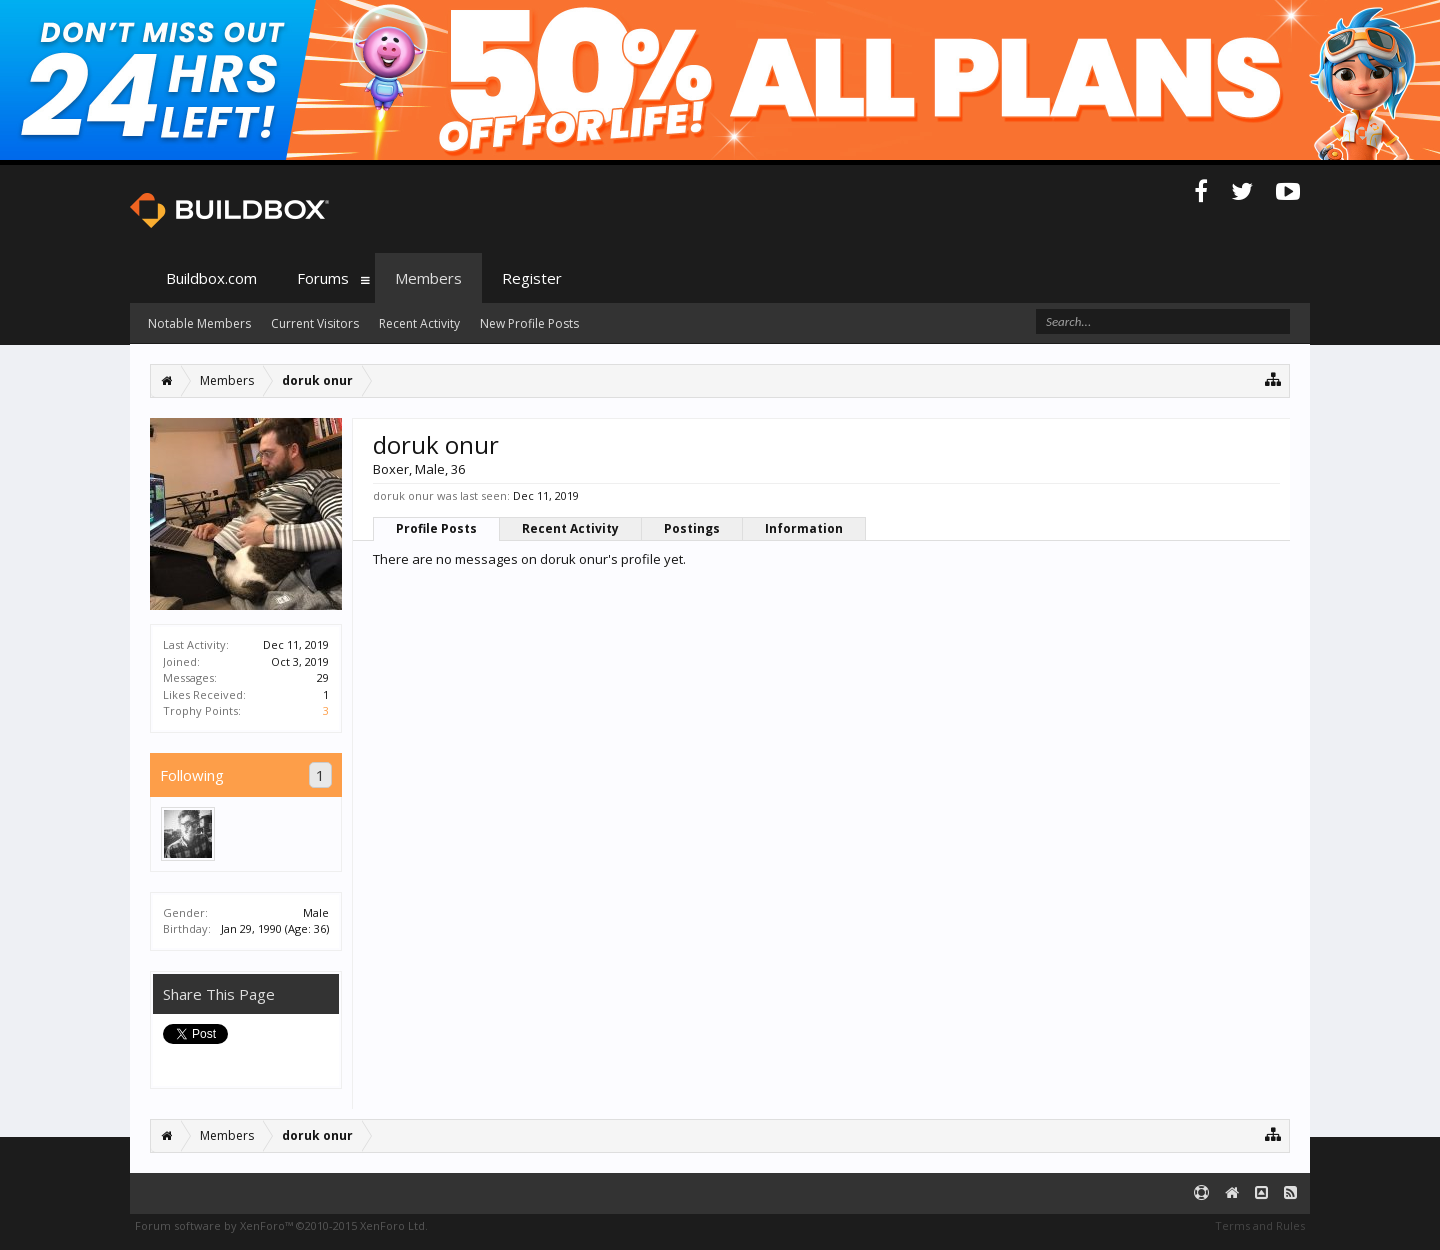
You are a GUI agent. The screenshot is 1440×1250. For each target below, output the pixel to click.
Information (804, 528)
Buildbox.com (211, 278)
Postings (692, 528)
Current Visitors (315, 323)
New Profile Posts (529, 323)
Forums (323, 278)
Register (532, 278)
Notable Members (199, 323)
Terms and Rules (1260, 1225)
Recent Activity (570, 528)
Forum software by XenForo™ (281, 1225)
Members (428, 278)
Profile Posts (436, 528)
